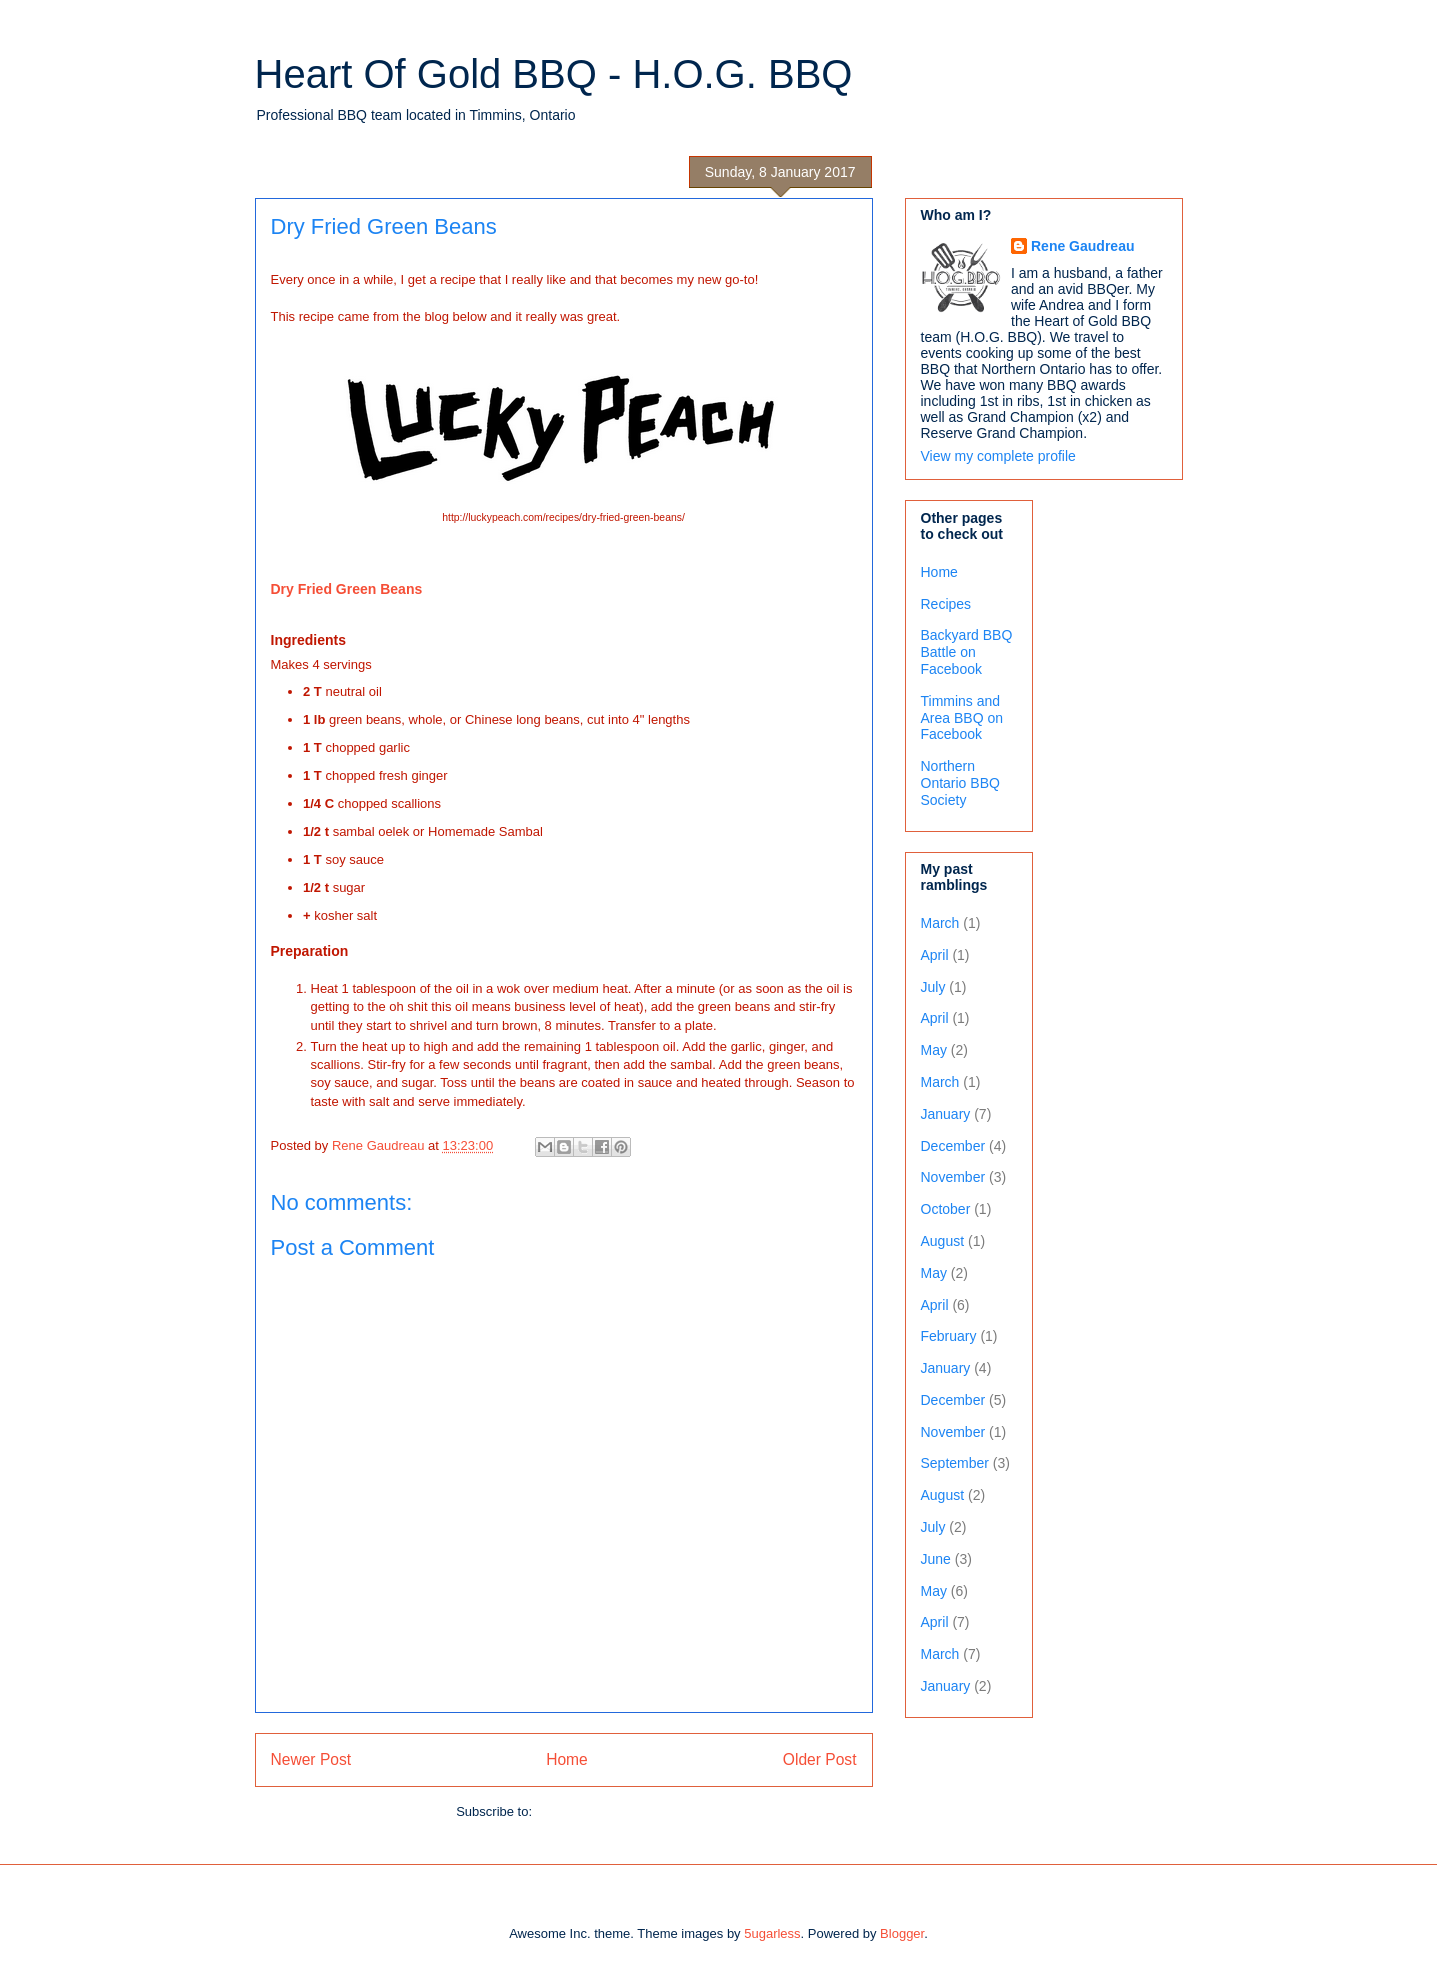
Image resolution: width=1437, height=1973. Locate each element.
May (934, 1050)
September (955, 1463)
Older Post (820, 1759)
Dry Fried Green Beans (347, 589)
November (953, 1177)
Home (567, 1759)
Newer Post (311, 1759)
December (953, 1146)
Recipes (946, 604)
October (946, 1209)
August (943, 1241)
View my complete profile (998, 456)
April (935, 955)
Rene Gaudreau (1082, 246)
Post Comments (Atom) (603, 1811)
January (946, 1114)
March (940, 923)
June (936, 1559)
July (933, 987)
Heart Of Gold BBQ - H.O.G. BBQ (554, 74)
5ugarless (772, 1933)
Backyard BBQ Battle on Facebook (967, 652)
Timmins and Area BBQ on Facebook (962, 718)
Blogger (902, 1933)
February (949, 1336)
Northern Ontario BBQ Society (960, 783)
